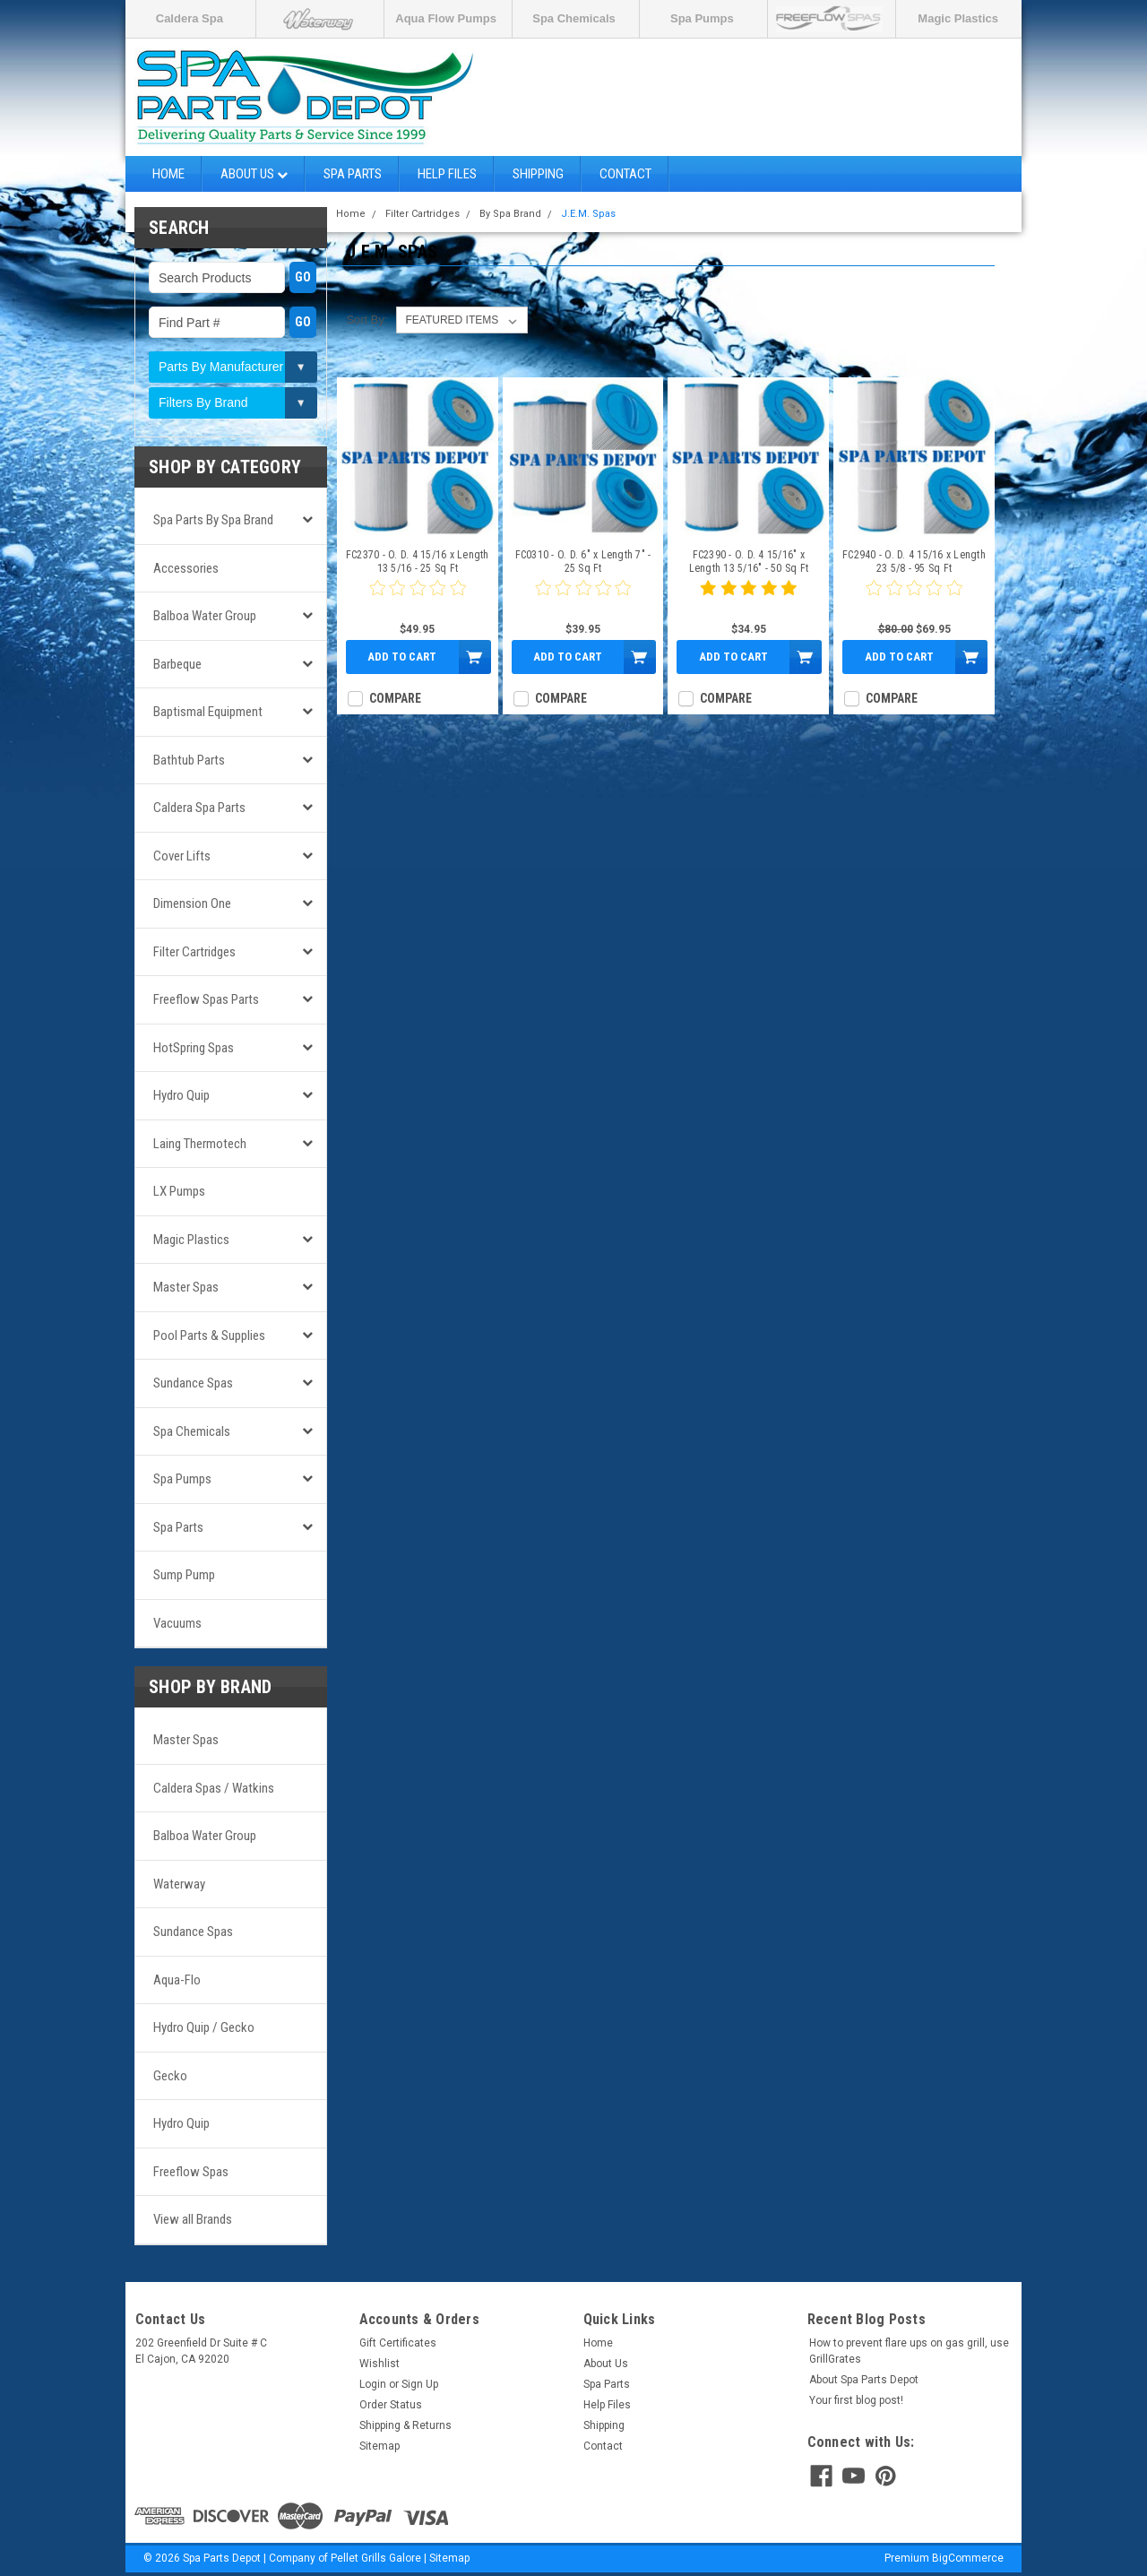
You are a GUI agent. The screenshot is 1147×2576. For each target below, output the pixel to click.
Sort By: (366, 319)
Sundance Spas (193, 1383)
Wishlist (379, 2363)
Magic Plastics (958, 18)
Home (168, 174)
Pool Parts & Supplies (209, 1335)
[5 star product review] (748, 598)
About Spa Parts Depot (863, 2379)
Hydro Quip (181, 1095)
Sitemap (379, 2446)
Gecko (170, 2076)
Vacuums (177, 1623)
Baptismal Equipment (208, 712)
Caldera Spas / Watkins (213, 1788)
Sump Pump (184, 1575)
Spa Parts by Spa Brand (213, 520)
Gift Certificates (397, 2343)
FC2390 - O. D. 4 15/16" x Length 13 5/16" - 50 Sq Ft (749, 562)
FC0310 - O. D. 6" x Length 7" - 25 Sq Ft (583, 562)
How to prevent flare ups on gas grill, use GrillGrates (909, 2351)
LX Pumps (179, 1191)
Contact (625, 174)
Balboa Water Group (204, 616)
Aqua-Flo (177, 1980)
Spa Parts (352, 174)
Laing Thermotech (199, 1144)
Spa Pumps (702, 18)
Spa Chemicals (574, 18)
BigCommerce (968, 2558)
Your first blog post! (856, 2400)
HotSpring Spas (193, 1048)
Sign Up (419, 2384)
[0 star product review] (417, 598)
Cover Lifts (182, 856)
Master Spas (186, 1287)
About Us (254, 174)
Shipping (538, 174)
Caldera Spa (189, 18)
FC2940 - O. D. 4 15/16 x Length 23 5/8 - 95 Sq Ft (914, 562)
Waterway (179, 1884)
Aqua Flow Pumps (445, 18)
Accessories (186, 568)
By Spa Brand (510, 214)
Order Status (390, 2405)
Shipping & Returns (405, 2425)
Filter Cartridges (194, 952)
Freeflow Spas (191, 2172)
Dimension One (192, 903)
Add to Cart (401, 656)
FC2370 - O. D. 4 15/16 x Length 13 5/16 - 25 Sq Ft (417, 562)
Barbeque (177, 664)
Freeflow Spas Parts (206, 999)
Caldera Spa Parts (199, 808)
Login (372, 2384)
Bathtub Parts (189, 760)
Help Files (447, 174)
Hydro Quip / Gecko (203, 2027)
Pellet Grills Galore (376, 2558)
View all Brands (192, 2219)
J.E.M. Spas (588, 214)
